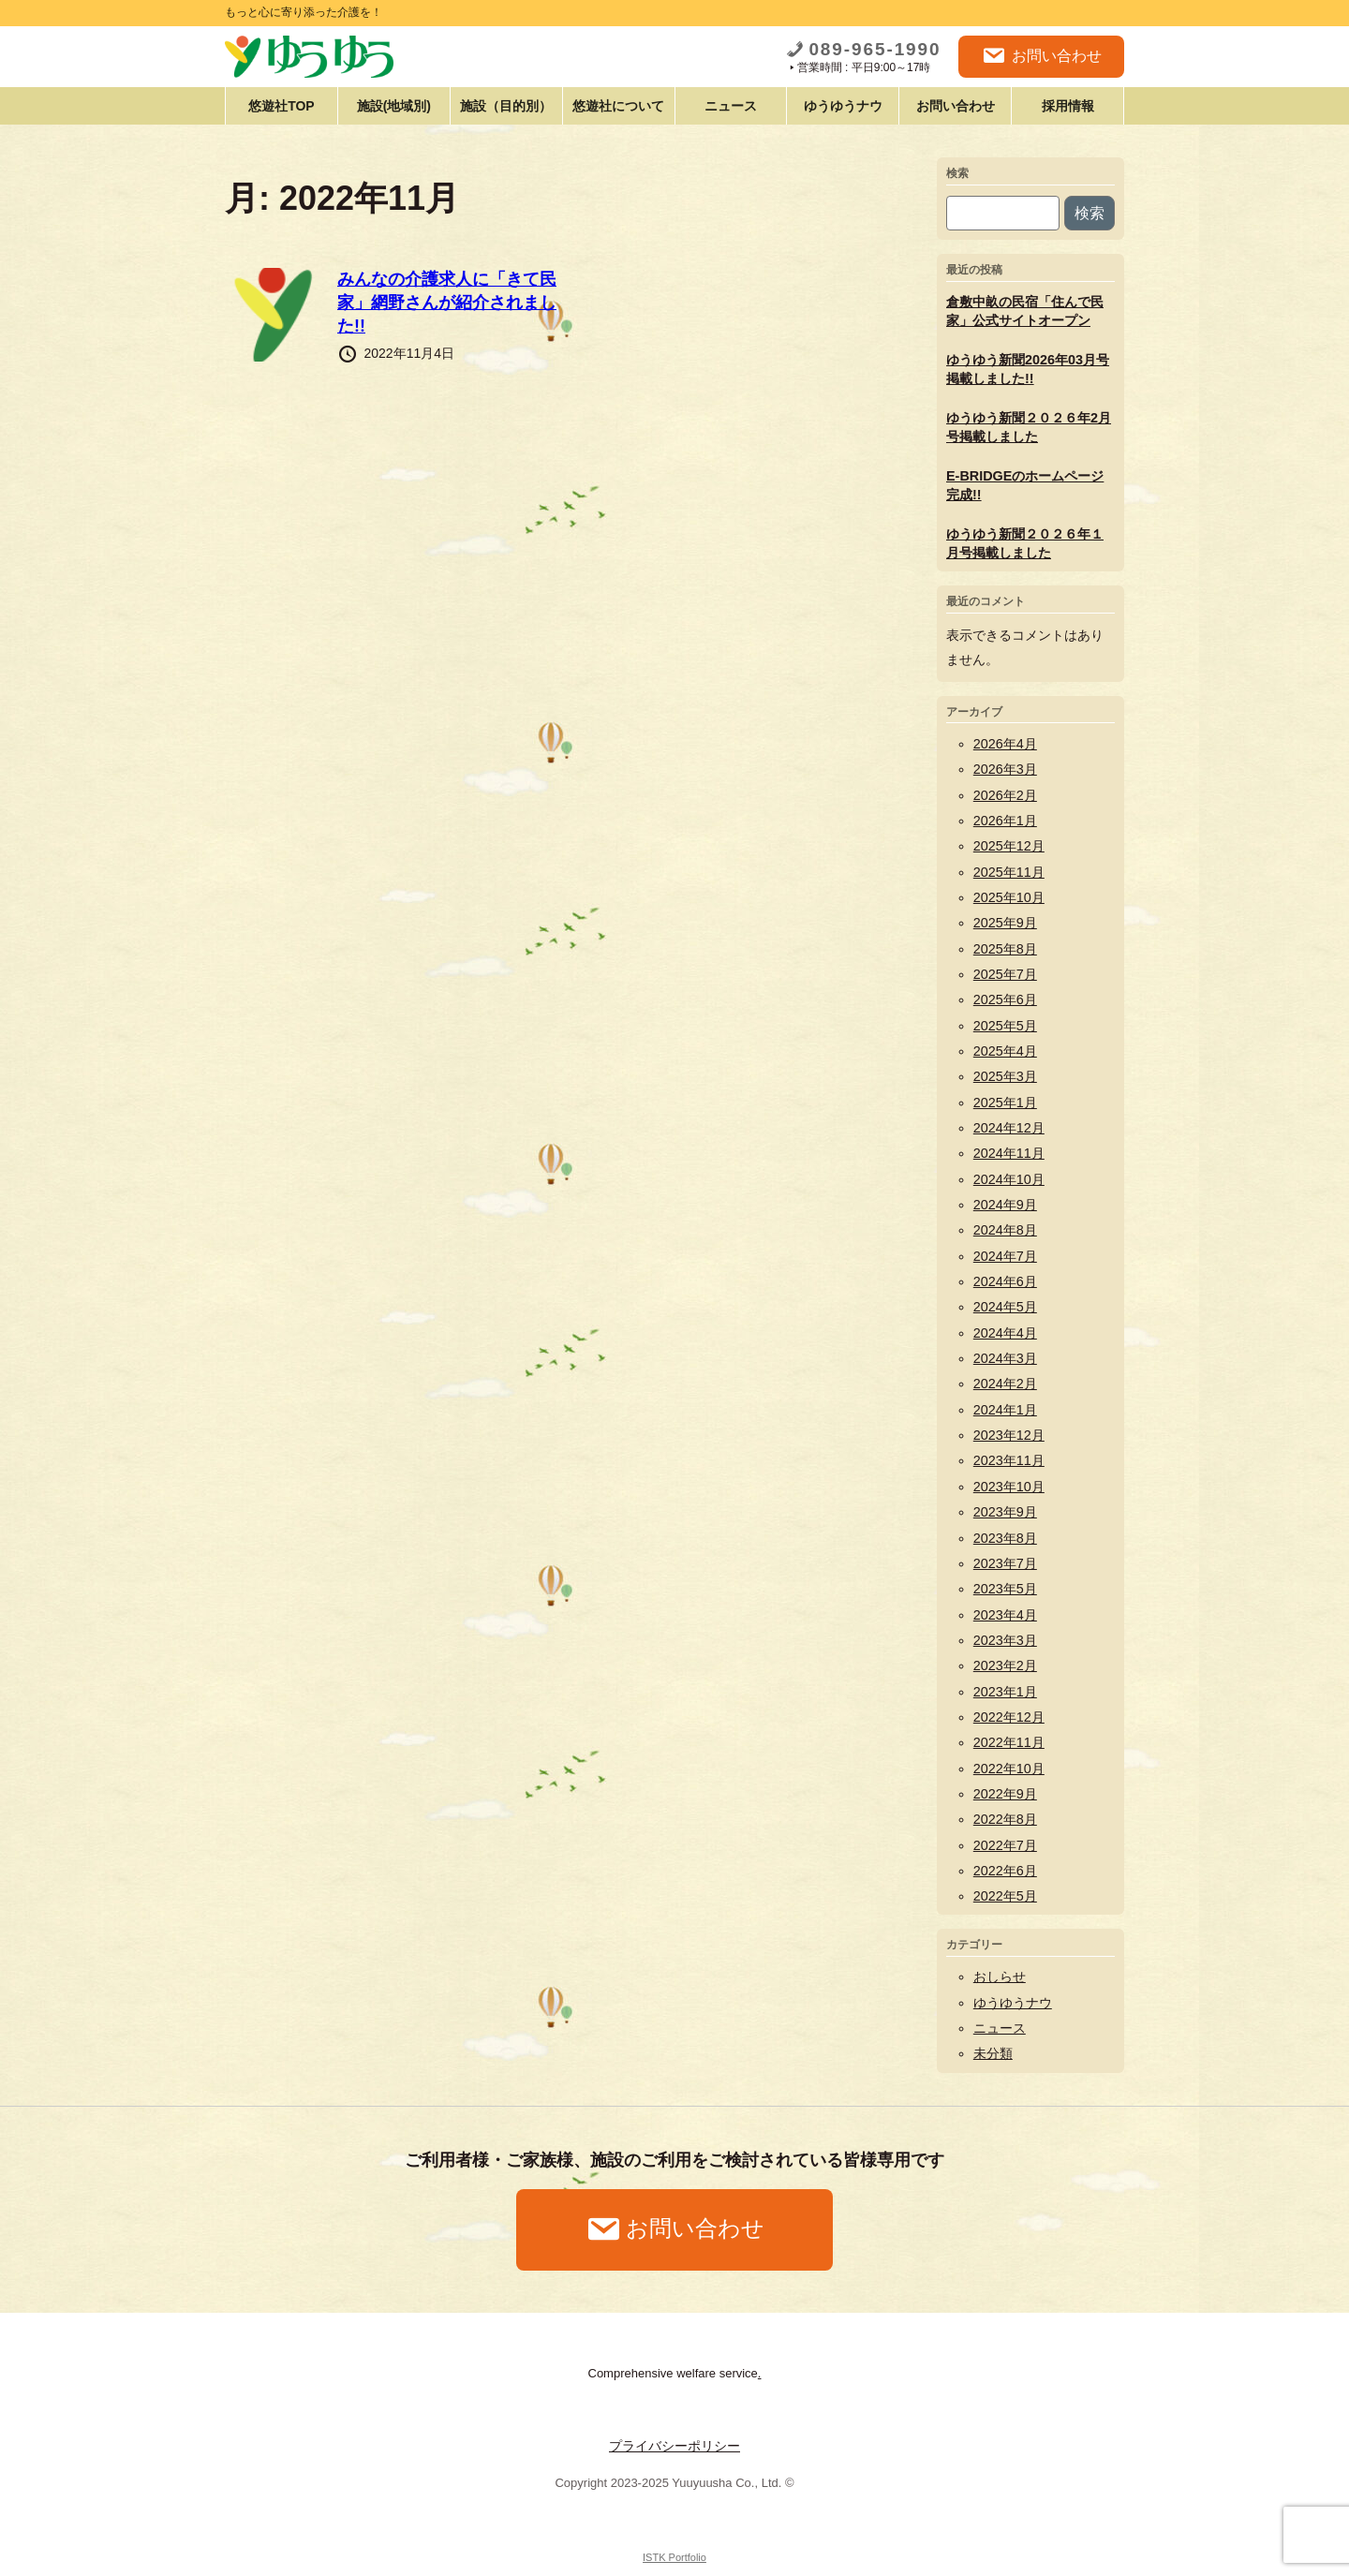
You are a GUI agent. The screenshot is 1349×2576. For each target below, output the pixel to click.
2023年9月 (1005, 1511)
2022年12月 (1009, 1717)
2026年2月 (1005, 795)
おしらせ (999, 1976)
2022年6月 (1005, 1870)
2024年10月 (1009, 1179)
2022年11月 (1009, 1742)
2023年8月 (1005, 1538)
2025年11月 (1009, 872)
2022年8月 (1005, 1819)
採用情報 (1068, 105)
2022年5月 (1005, 1895)
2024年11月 (1009, 1153)
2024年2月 (1005, 1383)
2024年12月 (1009, 1127)
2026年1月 (1005, 820)
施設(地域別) (394, 105)
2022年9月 (1005, 1793)
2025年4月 (1005, 1051)
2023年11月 (1009, 1460)
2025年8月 (1005, 948)
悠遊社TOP (281, 105)
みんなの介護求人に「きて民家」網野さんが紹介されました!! (446, 302)
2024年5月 (1005, 1306)
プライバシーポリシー (674, 2445)
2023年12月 (1009, 1435)
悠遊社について (618, 105)
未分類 (993, 2053)
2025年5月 (1005, 1025)
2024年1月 (1005, 1409)
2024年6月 (1005, 1281)
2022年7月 (1005, 1845)
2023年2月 (1005, 1665)
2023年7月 (1005, 1563)
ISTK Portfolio (674, 2557)
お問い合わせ (1041, 56)
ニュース (730, 105)
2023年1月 (1005, 1691)
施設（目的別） (506, 105)
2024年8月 (1005, 1229)
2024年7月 (1005, 1256)
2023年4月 (1005, 1614)
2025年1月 (1005, 1102)
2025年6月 (1005, 999)
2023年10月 (1009, 1486)
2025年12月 (1009, 845)
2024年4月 (1005, 1332)
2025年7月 (1005, 974)
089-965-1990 (863, 49)
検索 (957, 173)
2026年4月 (1005, 743)
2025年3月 (1005, 1076)
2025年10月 (1009, 897)
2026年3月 (1005, 769)
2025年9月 (1005, 922)
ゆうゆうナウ (843, 105)
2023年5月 (1005, 1588)
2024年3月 (1005, 1358)
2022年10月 (1009, 1768)
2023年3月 (1005, 1640)
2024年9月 (1005, 1204)
